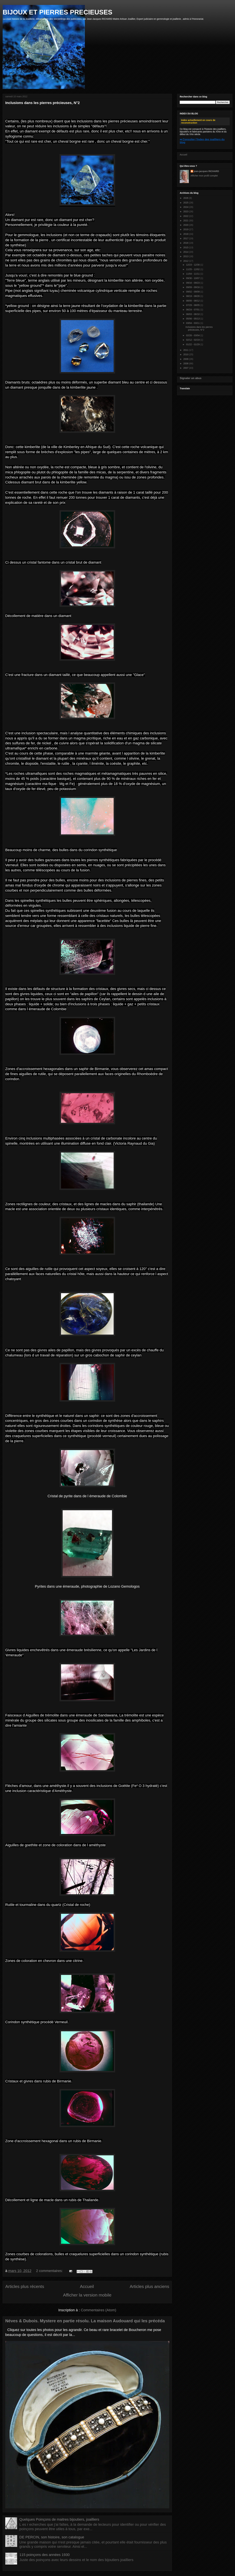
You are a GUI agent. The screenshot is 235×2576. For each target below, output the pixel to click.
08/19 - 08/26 (193, 296)
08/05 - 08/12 (193, 300)
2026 (186, 198)
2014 (186, 252)
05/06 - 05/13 (193, 318)
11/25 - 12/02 (193, 269)
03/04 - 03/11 (193, 323)
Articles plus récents (24, 2286)
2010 (186, 354)
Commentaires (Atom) (98, 2310)
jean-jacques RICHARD (206, 171)
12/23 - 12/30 (193, 264)
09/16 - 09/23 (193, 282)
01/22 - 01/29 (193, 344)
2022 (186, 216)
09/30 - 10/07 (193, 278)
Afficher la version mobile (87, 2295)
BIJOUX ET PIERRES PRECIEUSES (57, 12)
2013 (186, 256)
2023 (186, 211)
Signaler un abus (190, 378)
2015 (186, 247)
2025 (186, 202)
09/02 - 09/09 (193, 291)
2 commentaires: (50, 2271)
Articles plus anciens (149, 2286)
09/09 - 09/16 (193, 287)
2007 (186, 368)
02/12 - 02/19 (193, 339)
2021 (186, 220)
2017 (186, 238)
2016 (186, 243)
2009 (186, 359)
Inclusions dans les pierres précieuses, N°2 (42, 103)
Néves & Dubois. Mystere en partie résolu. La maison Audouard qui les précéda (85, 2321)
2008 (186, 363)
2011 (186, 350)
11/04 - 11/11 (193, 273)
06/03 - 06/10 (193, 314)
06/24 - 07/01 (193, 309)
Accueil (87, 2286)
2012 (186, 261)
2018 (186, 234)
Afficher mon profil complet (204, 175)
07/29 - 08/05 (193, 305)
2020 (186, 225)
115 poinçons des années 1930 (44, 2555)
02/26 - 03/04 (193, 335)
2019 (186, 229)
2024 (186, 207)
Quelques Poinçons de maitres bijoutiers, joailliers (59, 2519)
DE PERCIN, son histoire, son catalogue (51, 2537)
